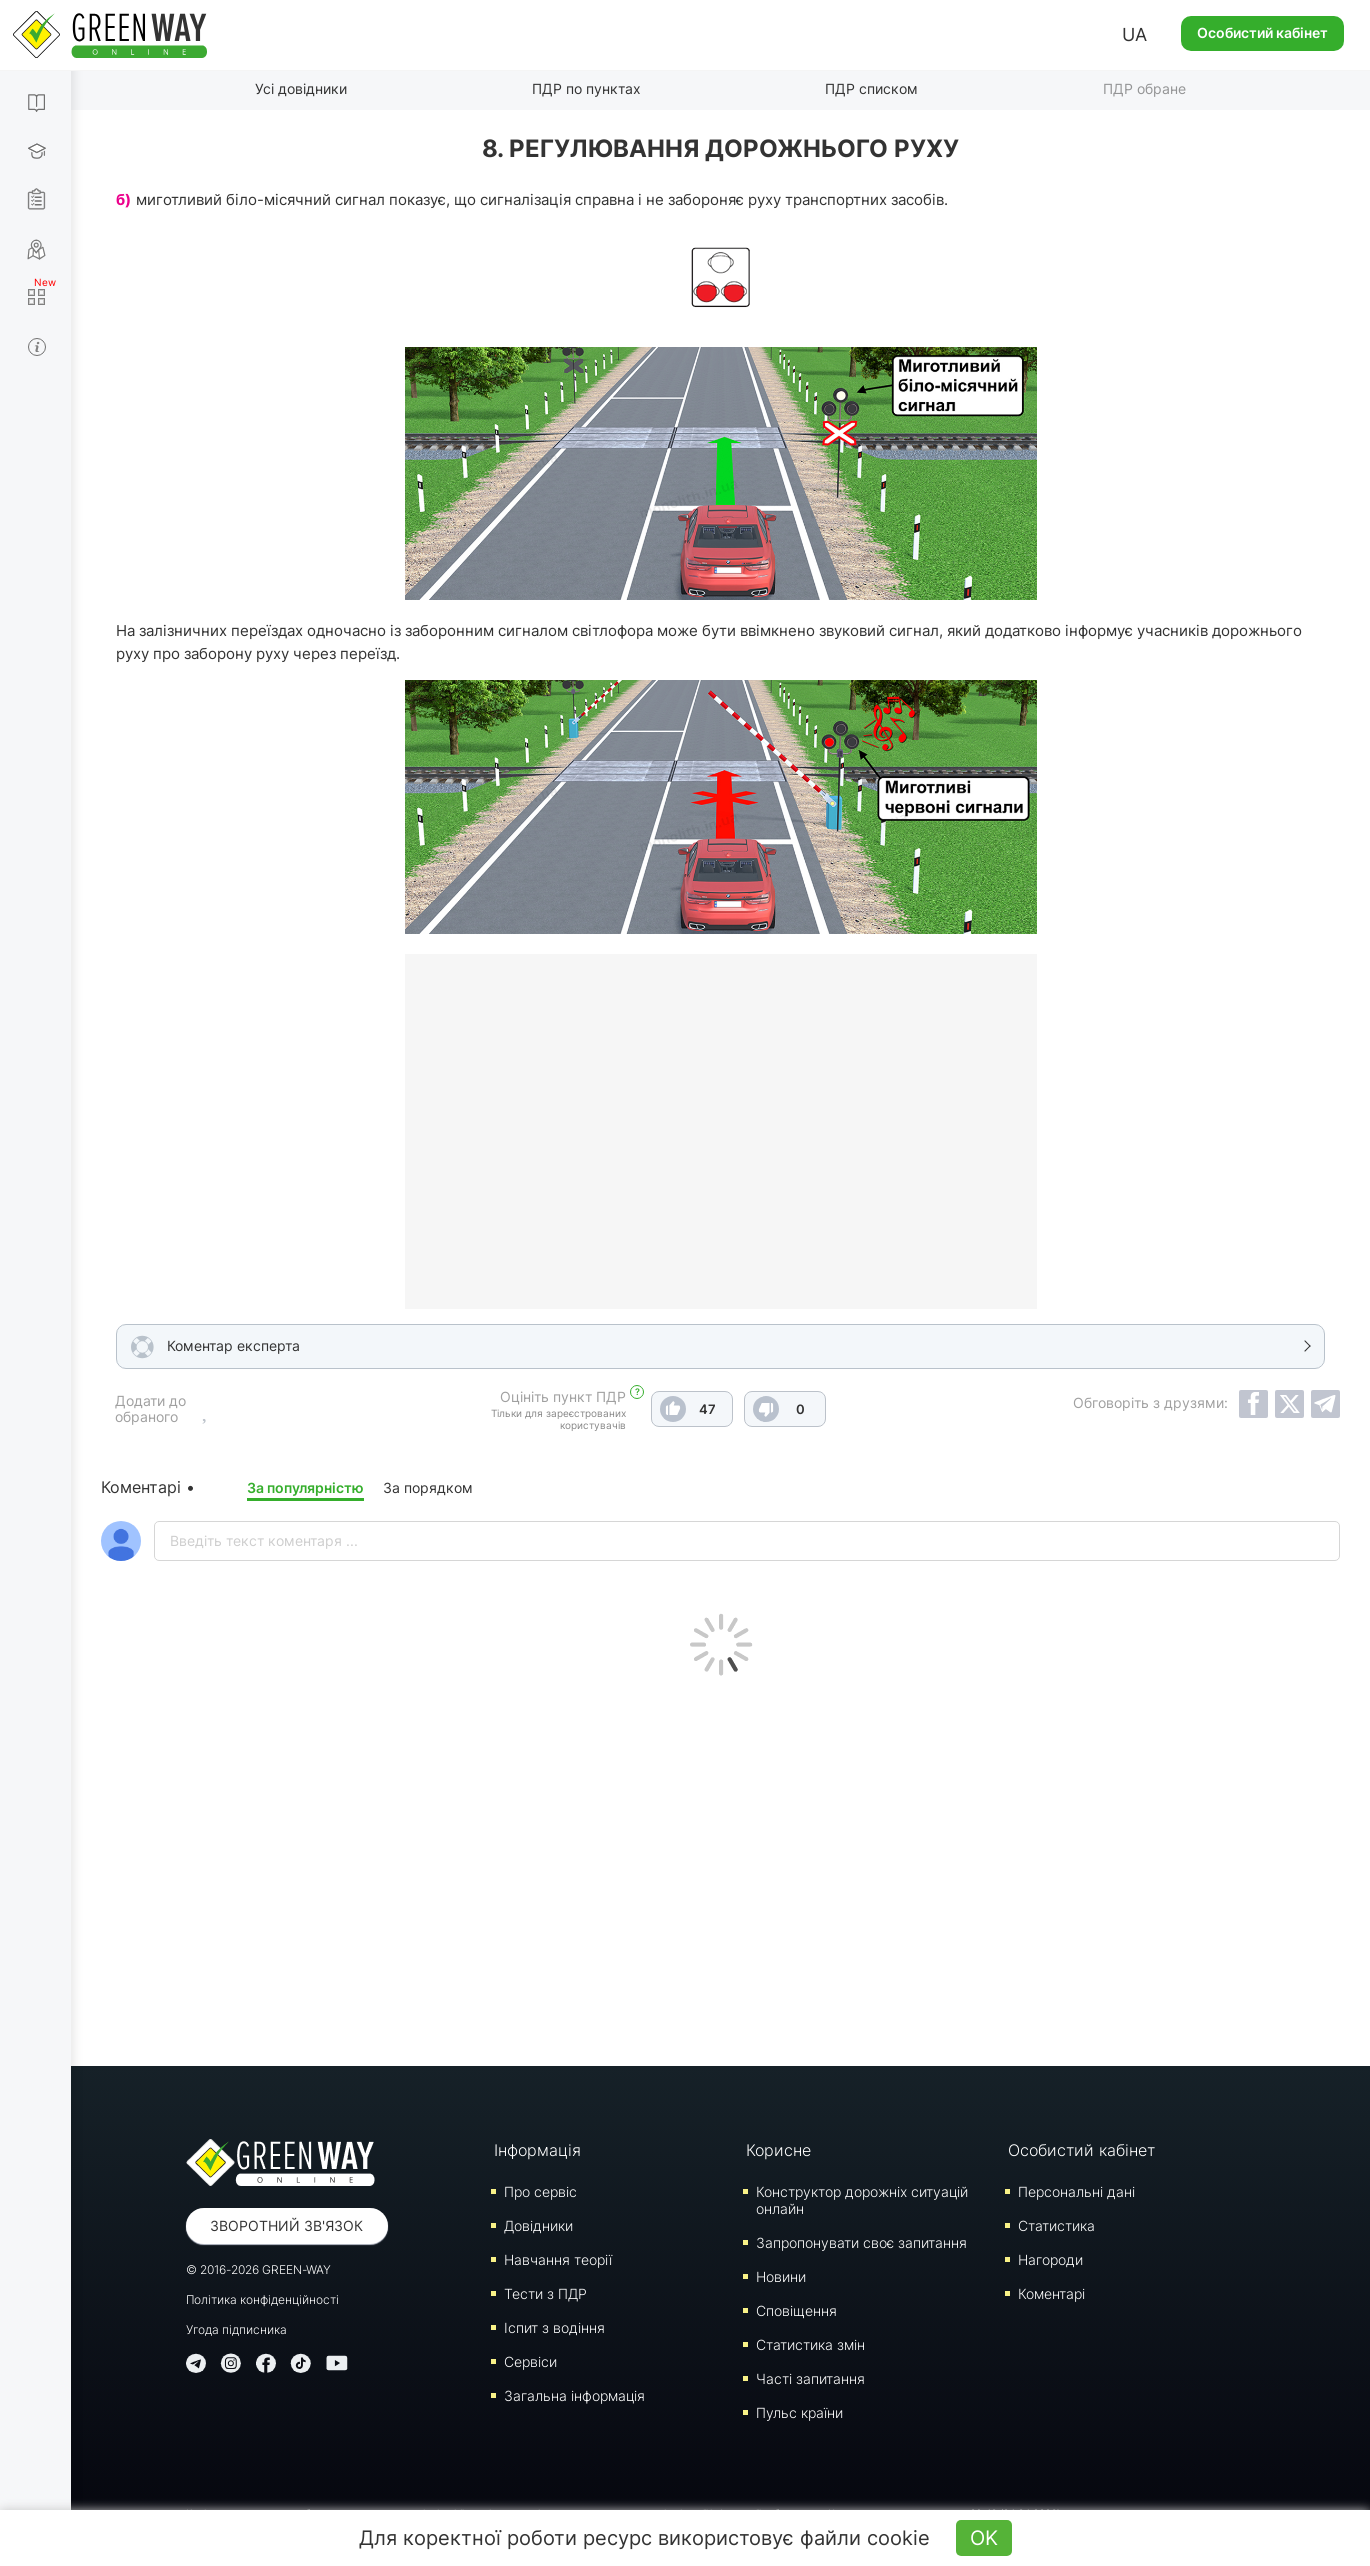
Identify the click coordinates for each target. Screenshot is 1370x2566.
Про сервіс (540, 2191)
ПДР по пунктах (586, 88)
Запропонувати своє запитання (861, 2242)
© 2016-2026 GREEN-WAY (258, 2269)
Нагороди (1050, 2259)
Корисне (778, 2150)
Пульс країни (799, 2412)
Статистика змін (810, 2344)
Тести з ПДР (545, 2293)
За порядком (428, 1487)
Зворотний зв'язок (286, 2225)
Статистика (1056, 2225)
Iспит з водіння (554, 2327)
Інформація (537, 2150)
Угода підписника (236, 2329)
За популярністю (305, 1487)
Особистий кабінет (1262, 32)
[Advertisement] (721, 1866)
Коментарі (1051, 2293)
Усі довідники (301, 88)
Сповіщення (796, 2310)
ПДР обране (1144, 88)
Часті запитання (810, 2378)
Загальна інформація (574, 2395)
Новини (781, 2276)
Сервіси (530, 2361)
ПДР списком (871, 88)
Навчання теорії (558, 2259)
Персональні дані (1076, 2191)
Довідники (538, 2225)
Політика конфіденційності (262, 2299)
